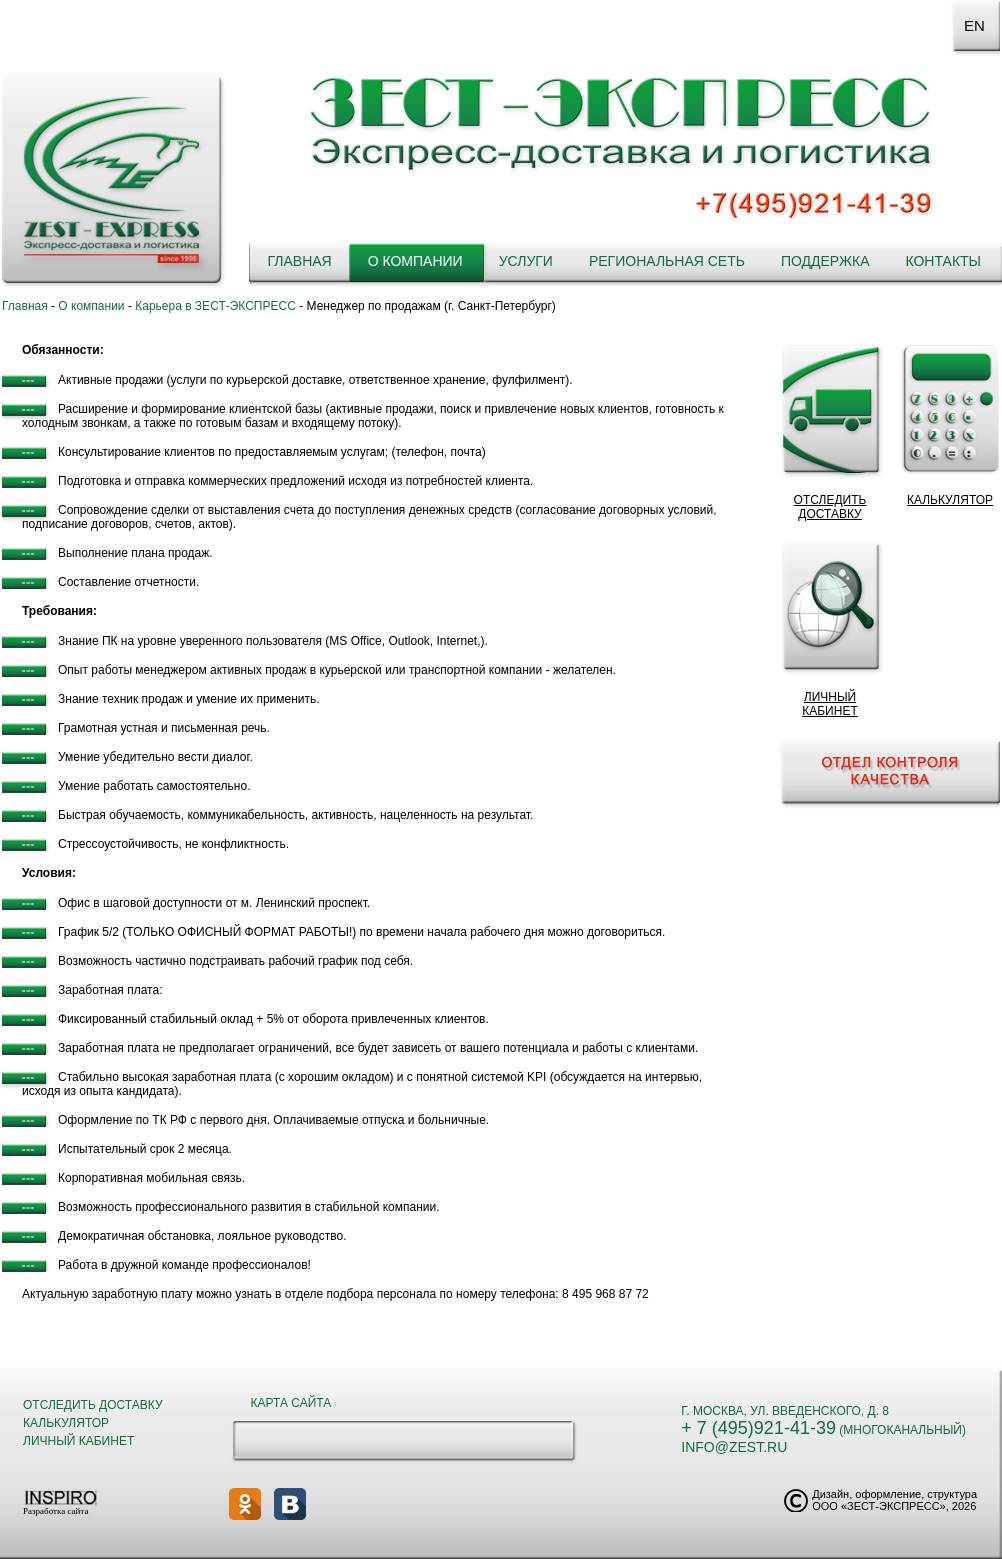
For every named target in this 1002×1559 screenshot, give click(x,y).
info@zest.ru (734, 1447)
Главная (299, 261)
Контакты (943, 261)
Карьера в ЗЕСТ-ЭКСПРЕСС (215, 306)
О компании (415, 261)
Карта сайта (291, 1403)
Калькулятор (66, 1423)
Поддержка (825, 261)
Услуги (526, 261)
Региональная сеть (667, 261)
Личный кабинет (78, 1441)
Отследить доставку (93, 1405)
